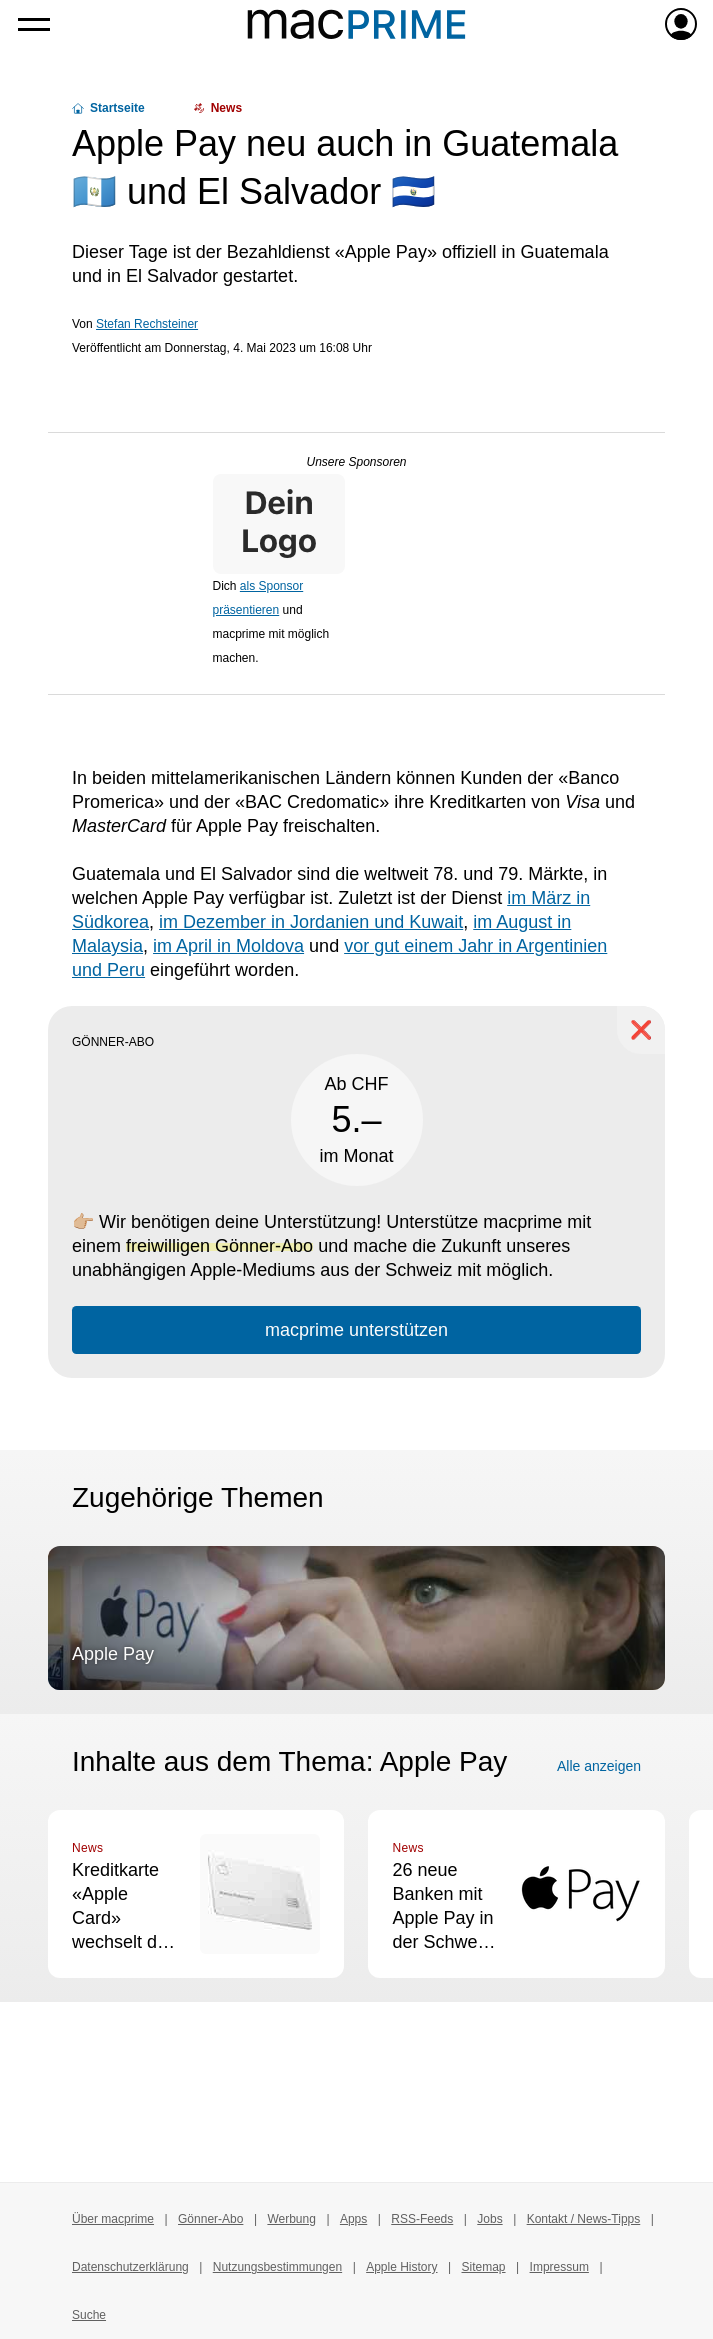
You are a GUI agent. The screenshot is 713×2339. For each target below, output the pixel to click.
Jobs (489, 2219)
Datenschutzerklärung (130, 2267)
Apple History (401, 2267)
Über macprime (113, 2219)
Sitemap (484, 2267)
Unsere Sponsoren (356, 462)
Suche (89, 2315)
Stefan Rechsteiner (147, 324)
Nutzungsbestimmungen (277, 2267)
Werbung (291, 2219)
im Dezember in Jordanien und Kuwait (311, 922)
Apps (353, 2219)
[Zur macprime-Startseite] (356, 24)
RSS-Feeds (422, 2219)
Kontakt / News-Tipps (584, 2219)
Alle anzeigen (599, 1766)
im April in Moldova (228, 946)
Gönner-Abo (210, 2219)
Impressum (559, 2267)
